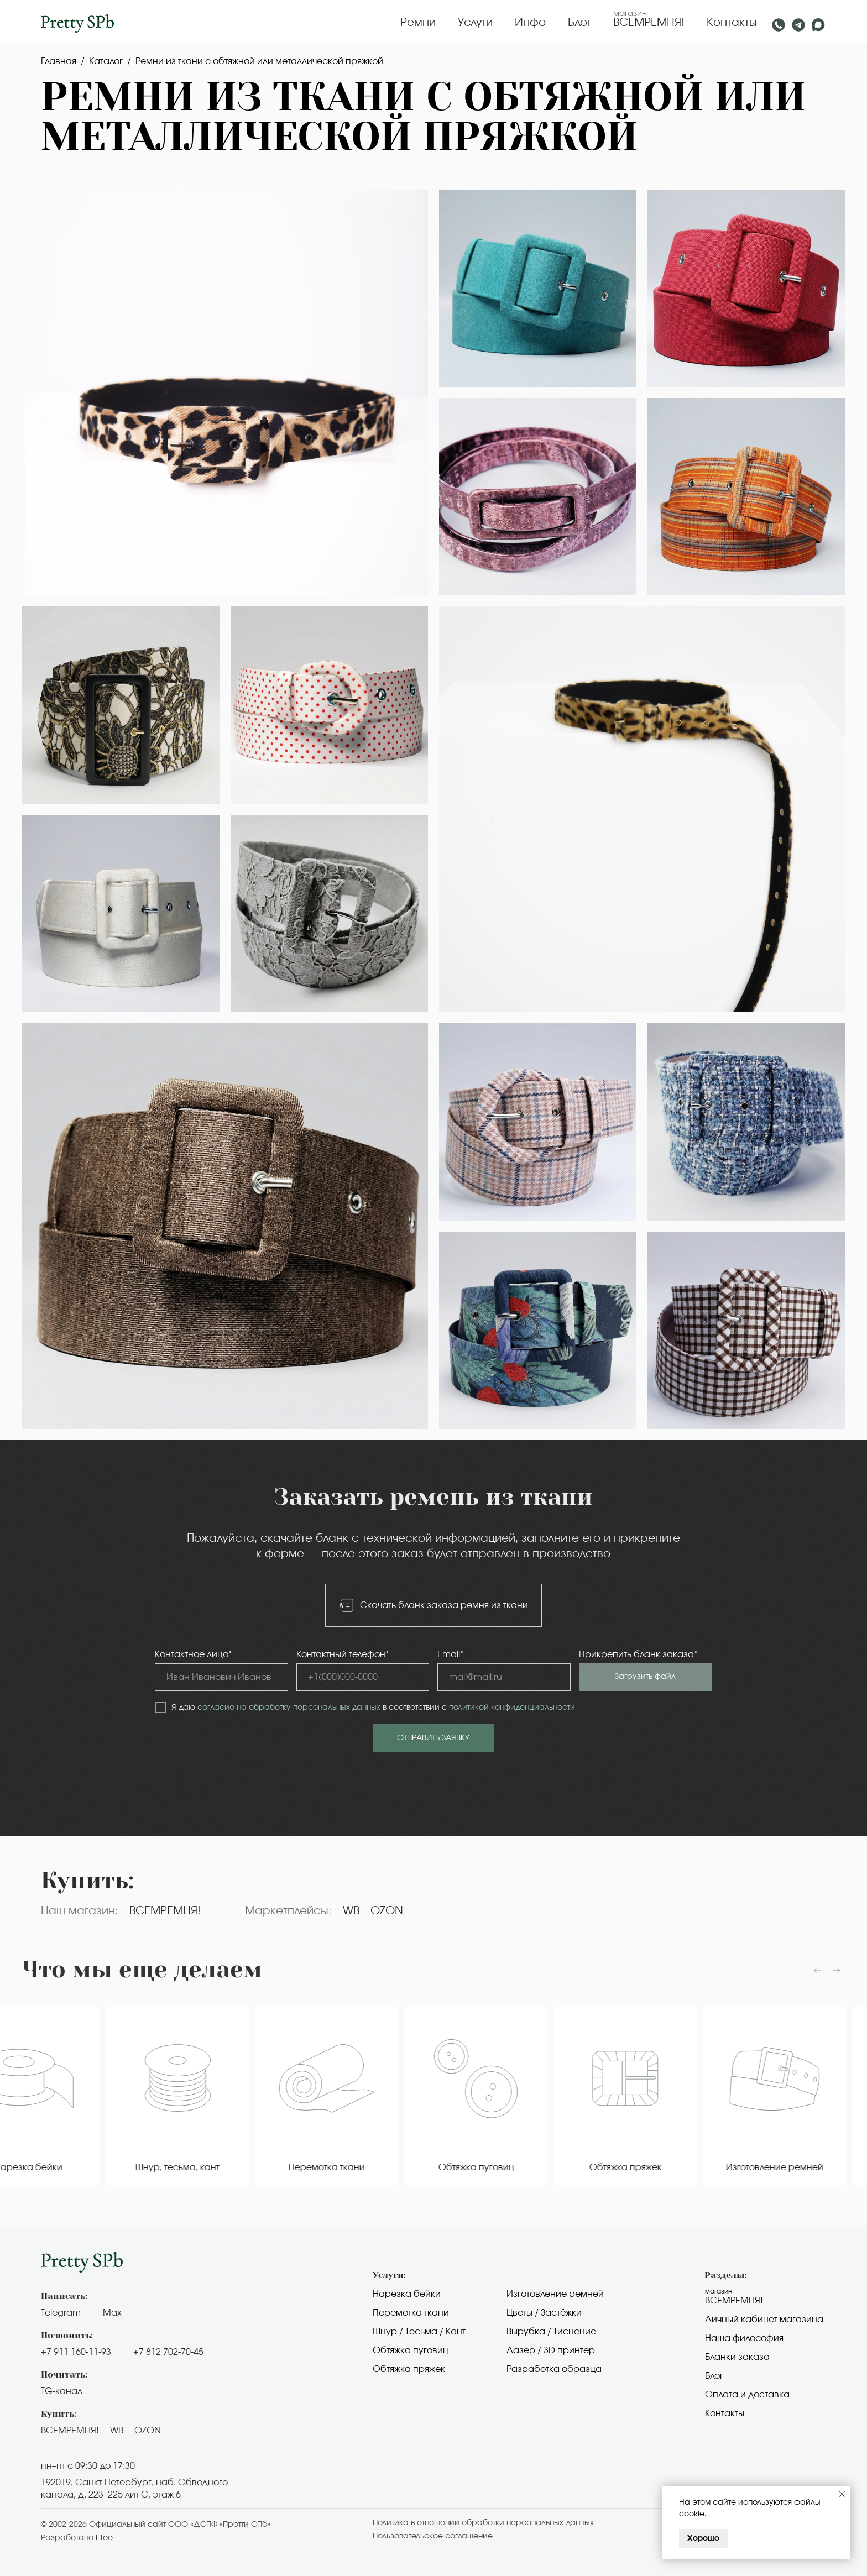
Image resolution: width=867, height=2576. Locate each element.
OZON (386, 1911)
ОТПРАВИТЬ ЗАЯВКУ (433, 1738)
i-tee (104, 2538)
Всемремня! (734, 2300)
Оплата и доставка (747, 2394)
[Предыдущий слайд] (817, 1970)
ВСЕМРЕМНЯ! (649, 22)
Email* (450, 1654)
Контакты (732, 22)
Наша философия (744, 2338)
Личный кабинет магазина (764, 2319)
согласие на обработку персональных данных (288, 1707)
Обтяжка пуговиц (410, 2350)
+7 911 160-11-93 (76, 2352)
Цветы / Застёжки (544, 2312)
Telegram (61, 2312)
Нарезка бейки (407, 2294)
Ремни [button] (418, 22)
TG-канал (61, 2391)
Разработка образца (554, 2369)
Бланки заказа (737, 2357)
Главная (58, 61)
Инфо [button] (530, 22)
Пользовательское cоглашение (433, 2536)
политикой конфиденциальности (512, 1707)
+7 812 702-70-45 (168, 2352)
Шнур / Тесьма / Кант (419, 2331)
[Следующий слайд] (836, 1970)
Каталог (106, 61)
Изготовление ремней (555, 2294)
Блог (579, 22)
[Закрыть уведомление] (842, 2494)
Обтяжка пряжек (409, 2369)
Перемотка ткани (411, 2312)
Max (112, 2312)
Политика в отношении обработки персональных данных (483, 2523)
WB (351, 1911)
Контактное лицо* (193, 1654)
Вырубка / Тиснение (551, 2331)
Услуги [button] (475, 22)
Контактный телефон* (342, 1654)
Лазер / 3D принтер (550, 2350)
